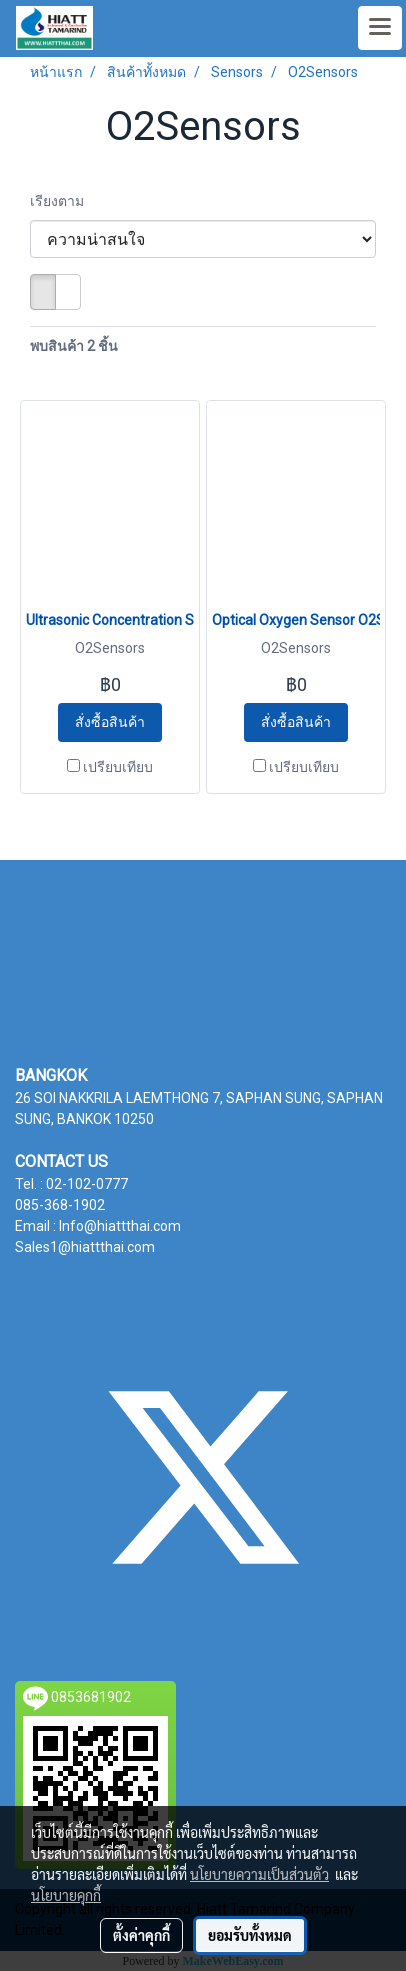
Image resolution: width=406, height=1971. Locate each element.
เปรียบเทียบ (118, 767)
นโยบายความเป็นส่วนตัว (259, 1874)
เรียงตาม (61, 201)
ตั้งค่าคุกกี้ (141, 1935)
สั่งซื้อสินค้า (110, 722)
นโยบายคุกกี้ (66, 1895)
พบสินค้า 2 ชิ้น (74, 346)
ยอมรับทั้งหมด (250, 1935)
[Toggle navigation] (380, 28)
